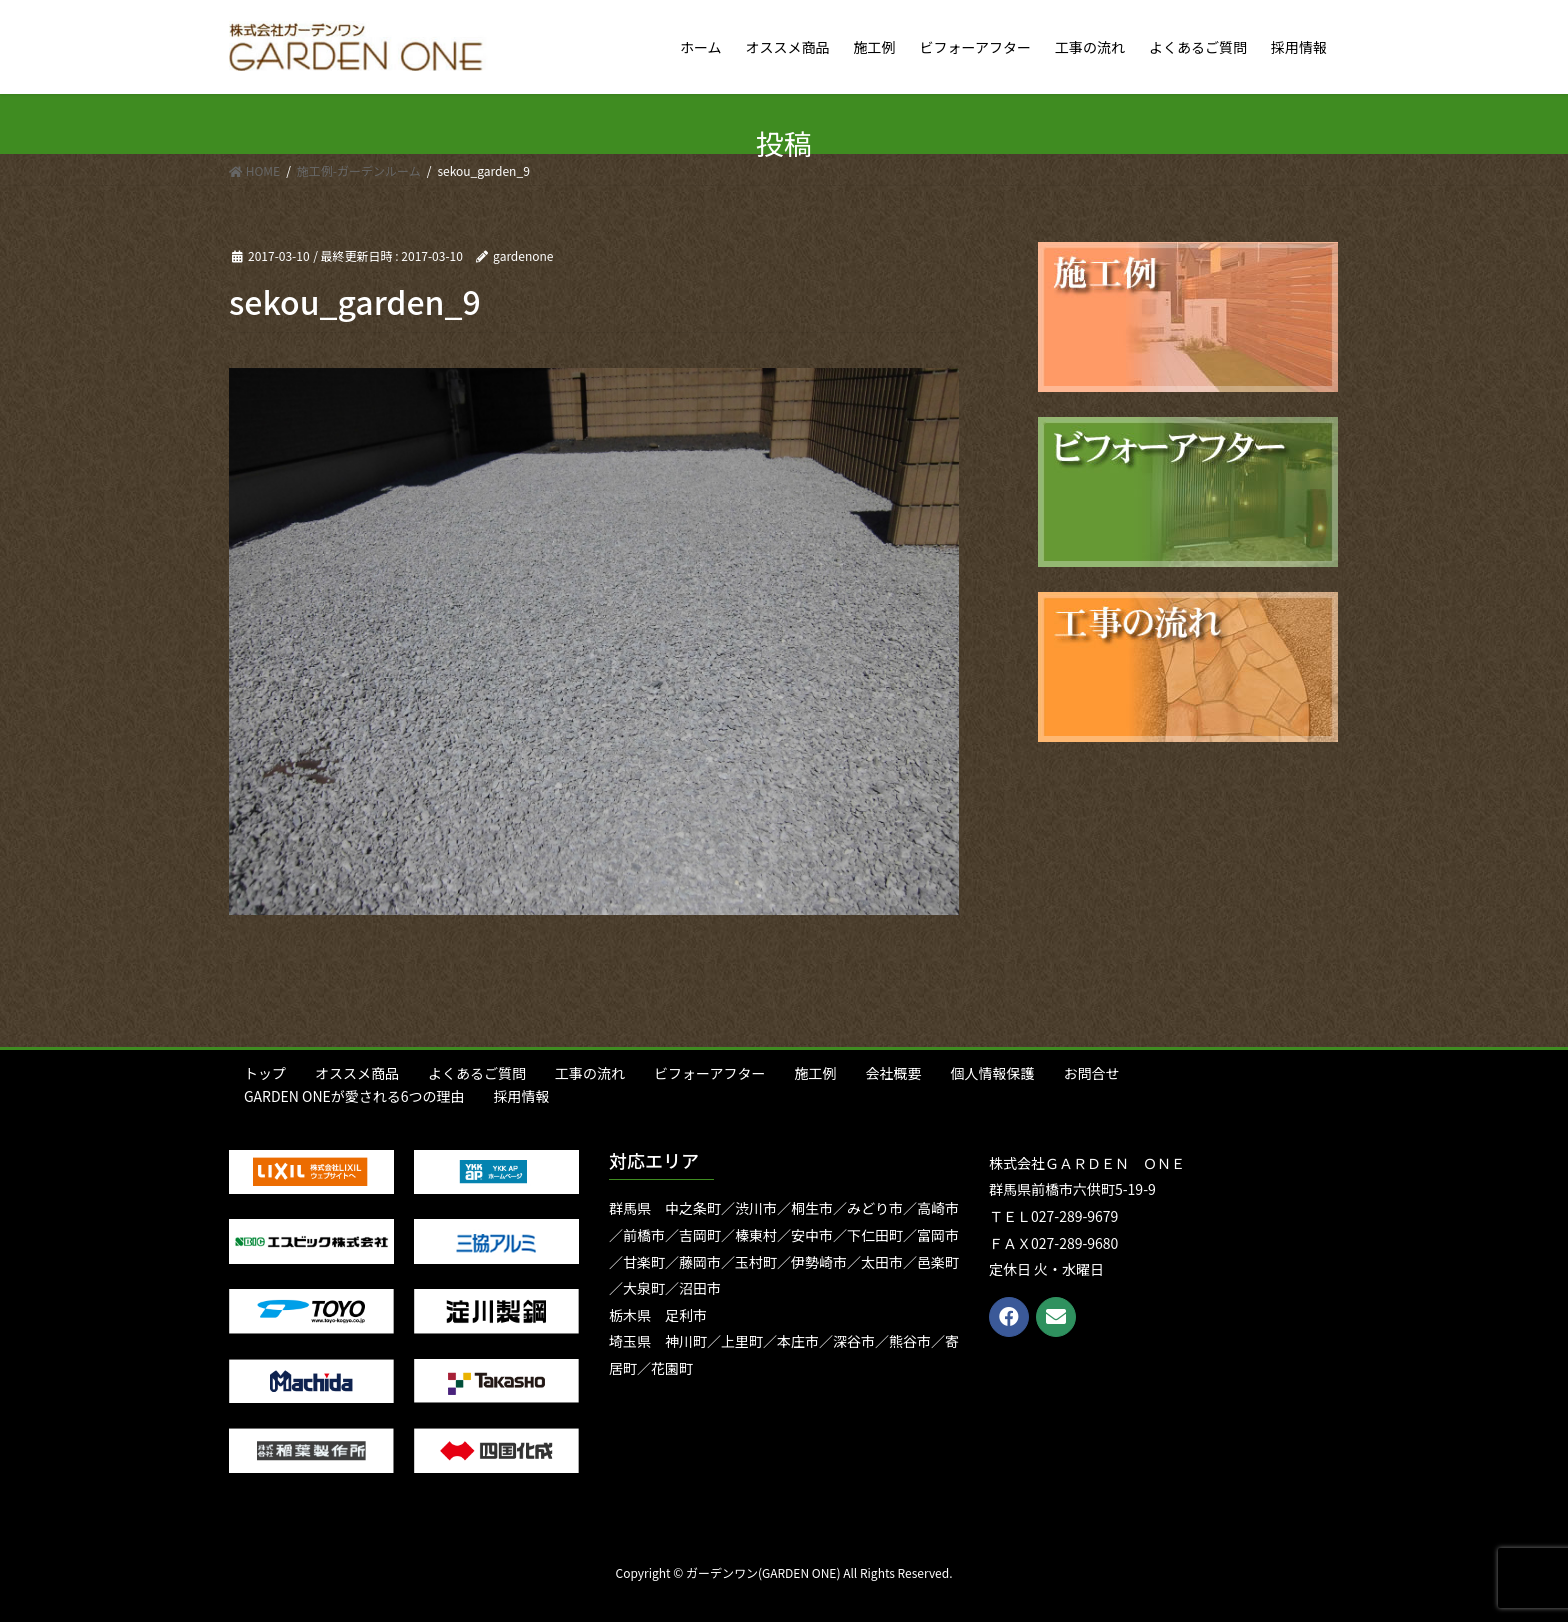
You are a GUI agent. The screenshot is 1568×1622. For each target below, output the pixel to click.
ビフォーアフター (709, 1073)
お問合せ (1091, 1073)
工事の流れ (590, 1073)
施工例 (815, 1073)
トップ (265, 1073)
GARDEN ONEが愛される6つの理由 (354, 1096)
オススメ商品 (357, 1073)
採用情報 (522, 1096)
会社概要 (893, 1073)
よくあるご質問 (477, 1073)
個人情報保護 (992, 1073)
